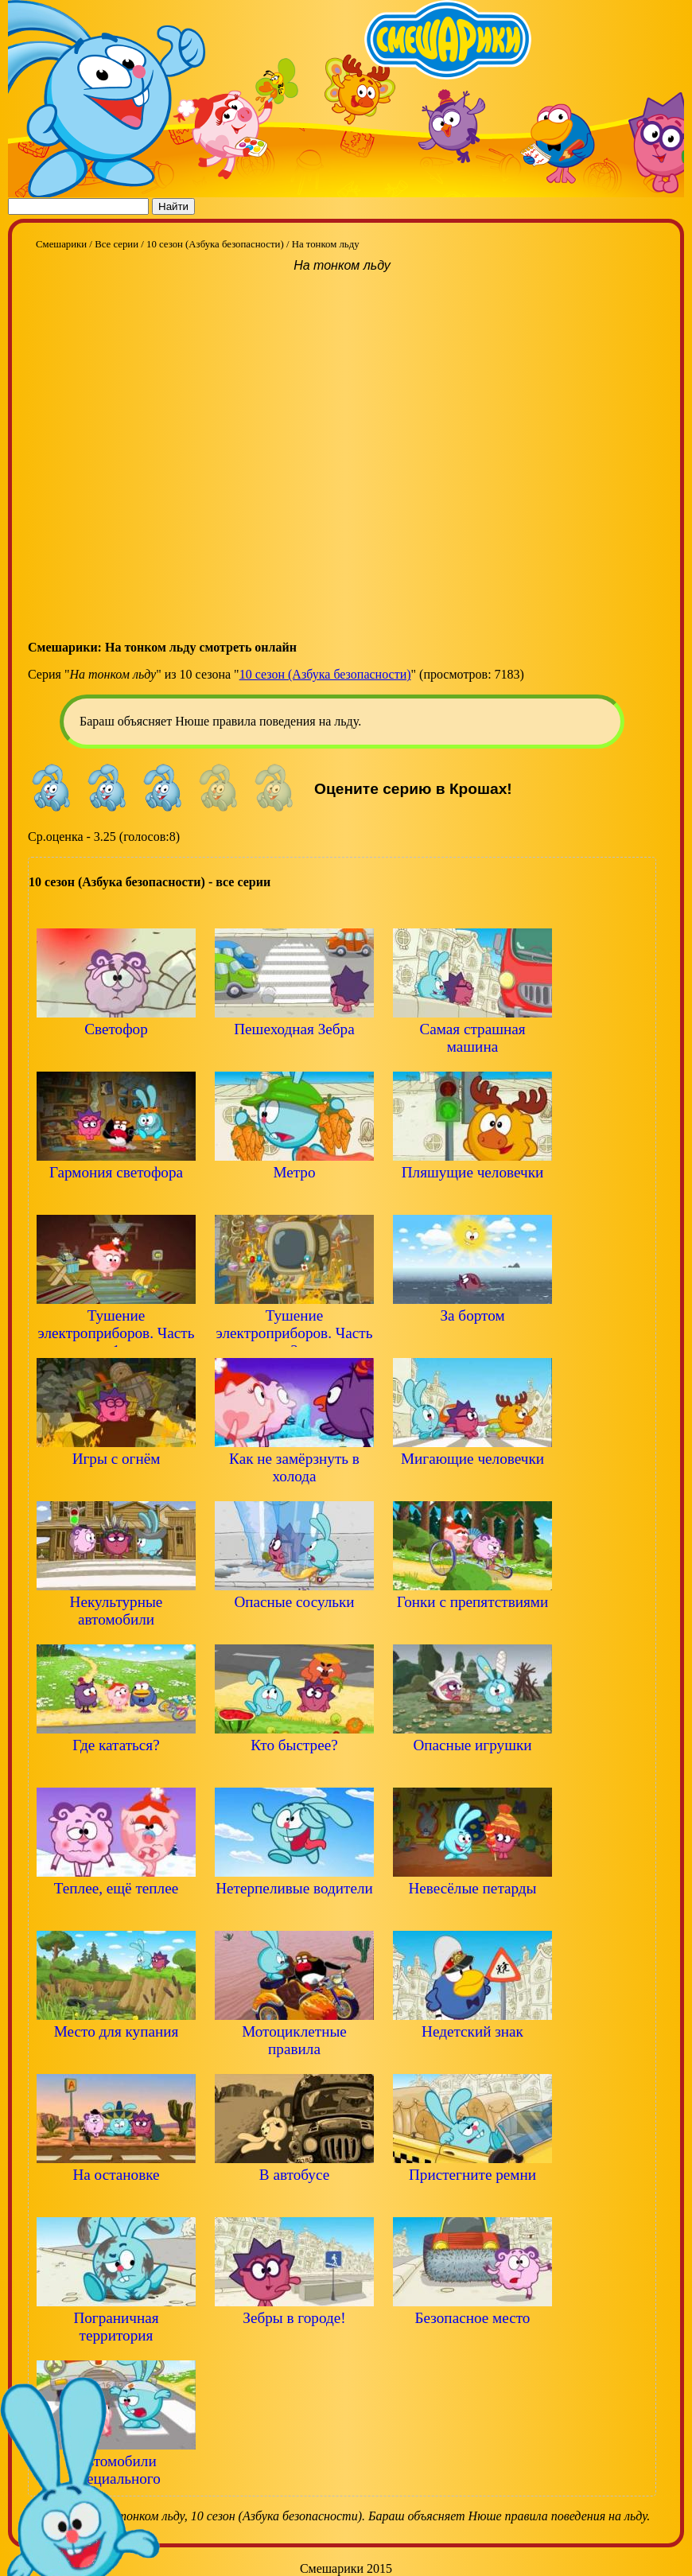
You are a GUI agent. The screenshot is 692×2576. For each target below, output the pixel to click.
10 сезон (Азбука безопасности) (325, 674)
